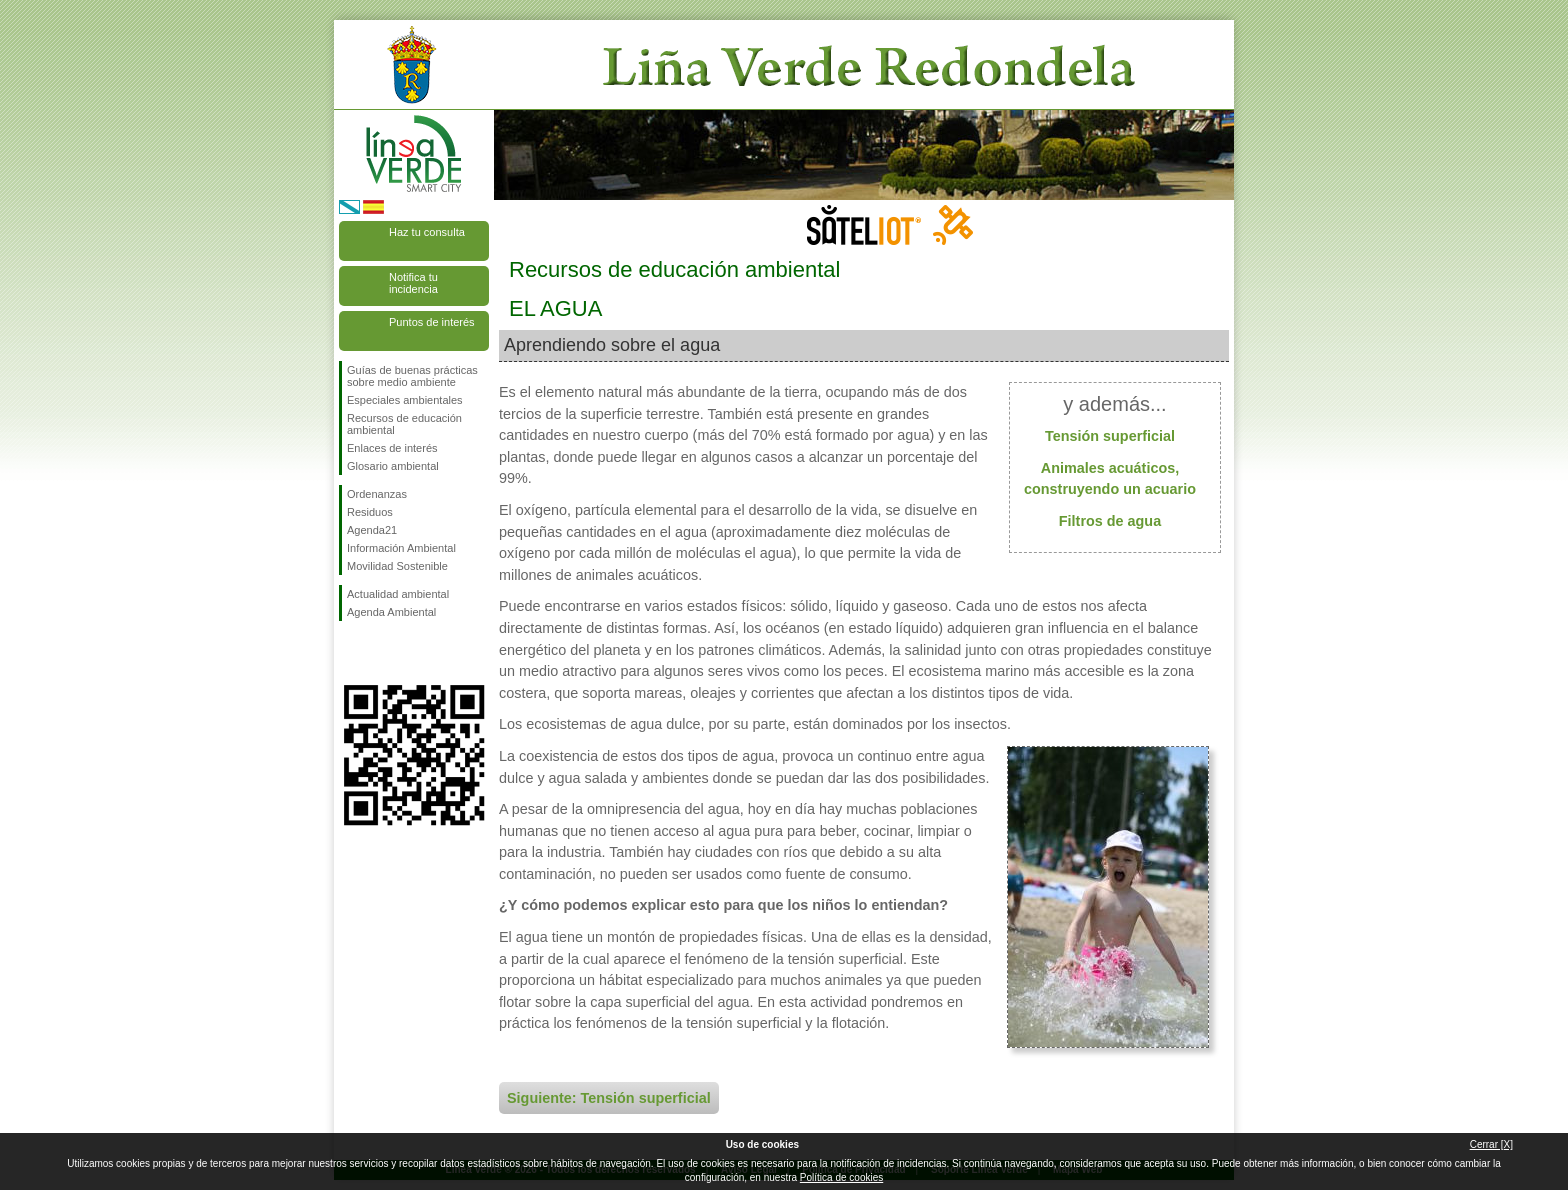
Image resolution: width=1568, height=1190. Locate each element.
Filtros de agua (1110, 521)
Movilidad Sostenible (397, 566)
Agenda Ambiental (391, 612)
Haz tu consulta (427, 232)
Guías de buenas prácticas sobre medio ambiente (412, 376)
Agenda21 (372, 530)
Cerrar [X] (1491, 1144)
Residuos (370, 512)
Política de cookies (841, 1177)
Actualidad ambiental (398, 594)
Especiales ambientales (405, 400)
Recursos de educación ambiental (404, 424)
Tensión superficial (1110, 436)
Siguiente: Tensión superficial (609, 1098)
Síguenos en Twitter (384, 653)
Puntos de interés (432, 322)
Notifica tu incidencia (413, 283)
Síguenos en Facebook (351, 653)
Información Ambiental (401, 548)
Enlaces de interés (392, 448)
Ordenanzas (377, 494)
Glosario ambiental (393, 466)
